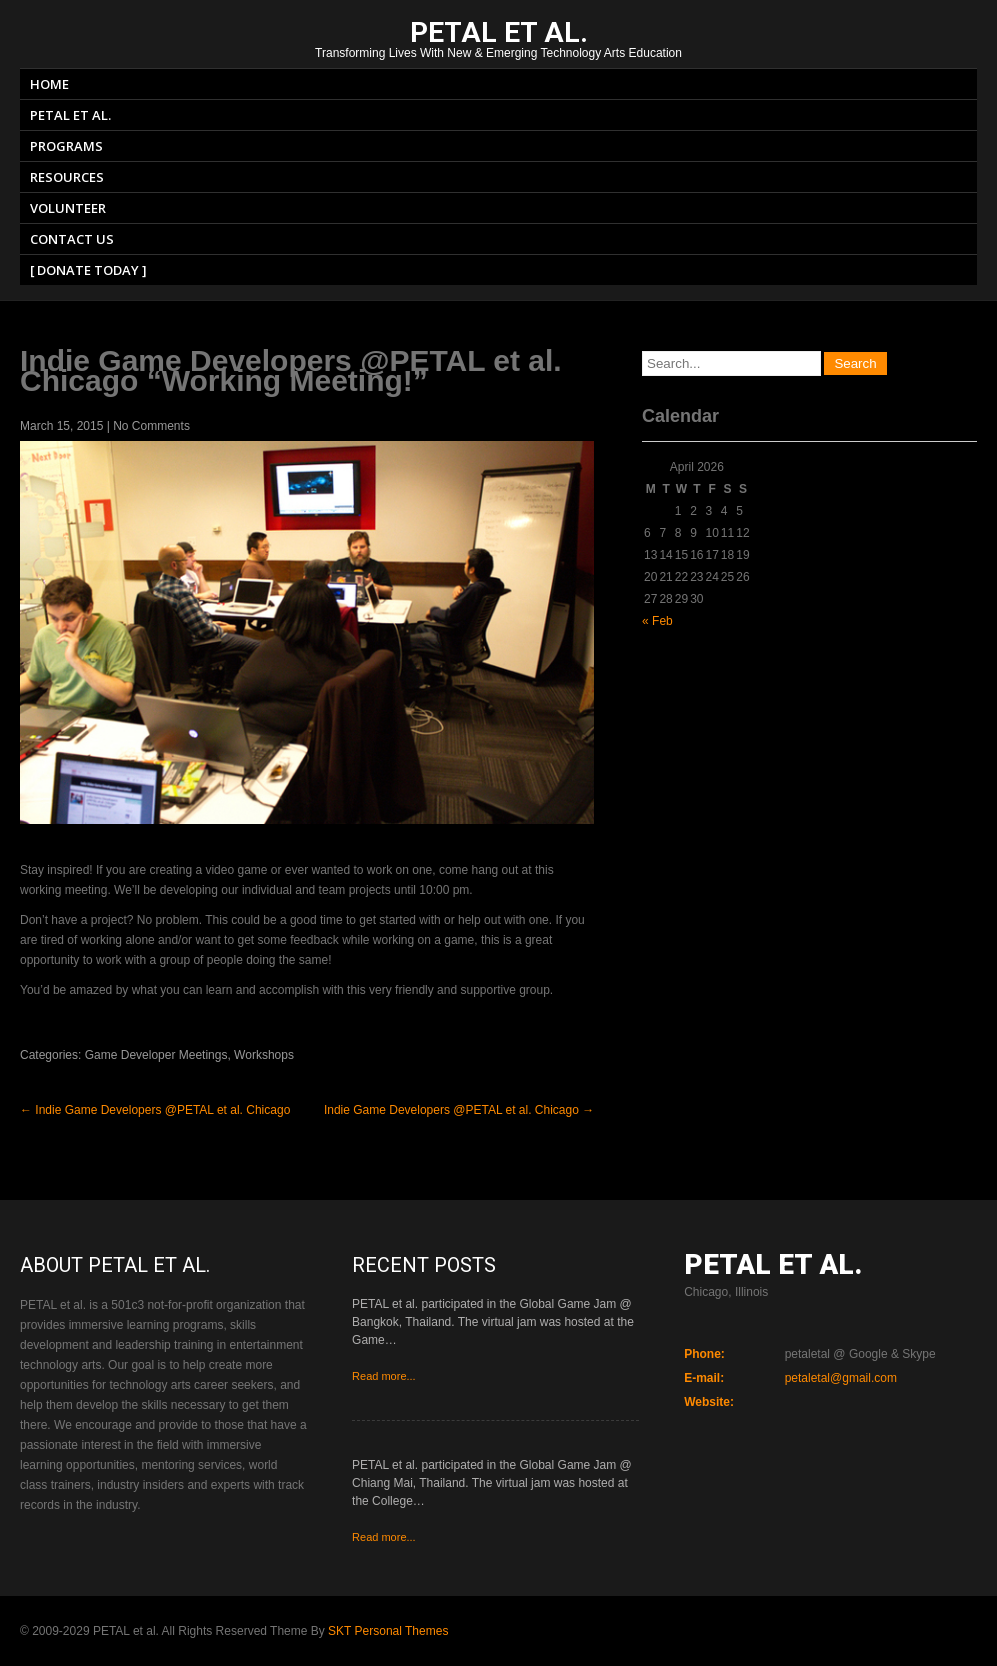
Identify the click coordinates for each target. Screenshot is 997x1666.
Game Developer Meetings (156, 1055)
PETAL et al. (70, 115)
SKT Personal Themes (388, 1631)
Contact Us (72, 239)
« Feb (657, 621)
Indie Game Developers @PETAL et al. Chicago (155, 1110)
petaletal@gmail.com (841, 1378)
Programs (66, 146)
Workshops (264, 1055)
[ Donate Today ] (88, 270)
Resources (67, 177)
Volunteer (68, 208)
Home (49, 84)
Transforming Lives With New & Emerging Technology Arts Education (498, 41)
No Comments (151, 426)
